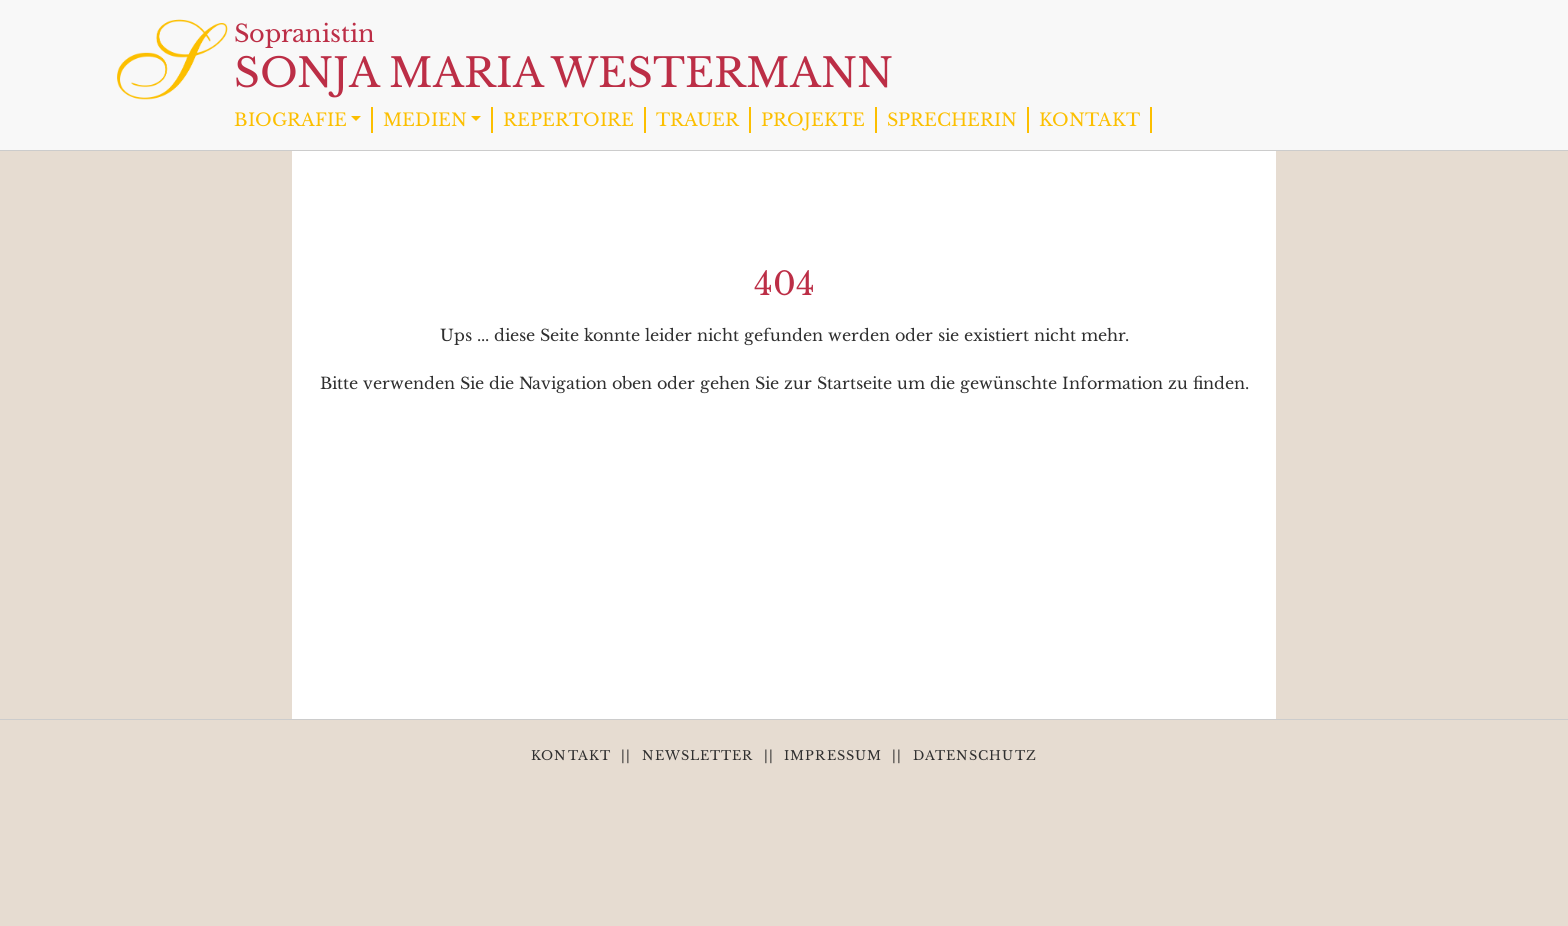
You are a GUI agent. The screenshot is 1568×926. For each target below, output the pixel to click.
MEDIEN (425, 120)
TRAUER (697, 120)
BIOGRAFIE (290, 120)
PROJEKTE (813, 120)
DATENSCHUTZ (975, 755)
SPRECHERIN (952, 120)
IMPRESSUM (833, 755)
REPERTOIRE (568, 120)
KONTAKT (1089, 120)
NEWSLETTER (698, 755)
